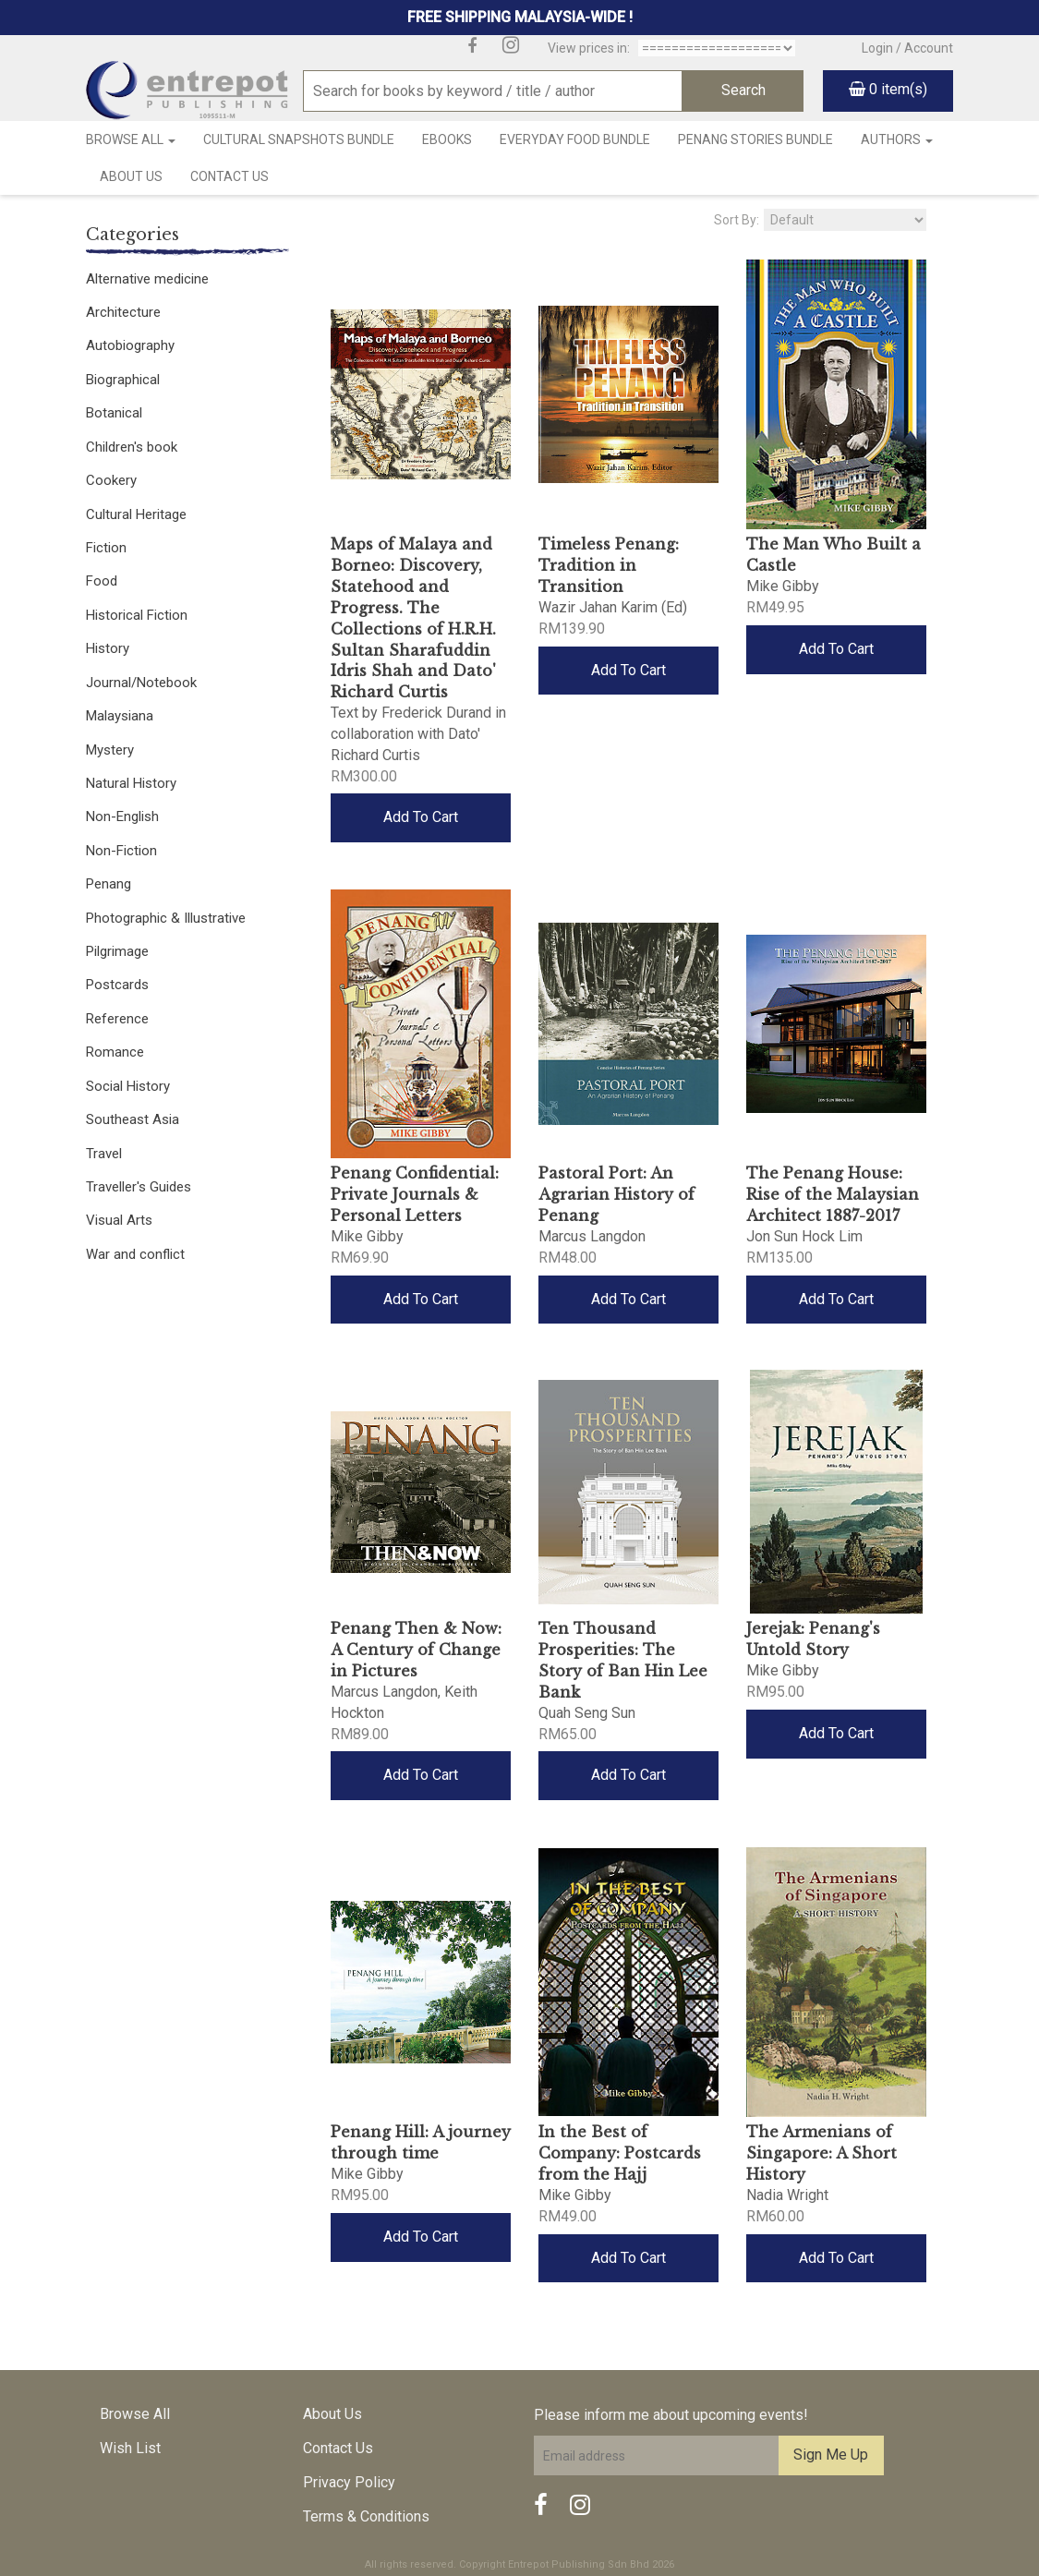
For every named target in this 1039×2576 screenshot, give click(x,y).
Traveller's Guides (138, 1187)
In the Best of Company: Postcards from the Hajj (619, 2152)
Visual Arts (119, 1220)
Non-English (122, 816)
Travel (104, 1153)
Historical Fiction (136, 615)
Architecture (123, 312)
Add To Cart (420, 817)
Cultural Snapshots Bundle (298, 139)
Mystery (110, 750)
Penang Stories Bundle (755, 139)
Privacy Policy (349, 2482)
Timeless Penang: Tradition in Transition (608, 565)
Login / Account (907, 48)
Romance (115, 1052)
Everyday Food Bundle (575, 139)
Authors (897, 139)
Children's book (131, 447)
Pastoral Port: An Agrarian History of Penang (616, 1194)
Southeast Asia (132, 1119)
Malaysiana (119, 715)
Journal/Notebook (141, 682)
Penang (108, 884)
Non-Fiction (121, 850)
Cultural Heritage (136, 514)
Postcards (117, 984)
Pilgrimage (117, 951)
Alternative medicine (147, 279)
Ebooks (447, 139)
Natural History (131, 783)
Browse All (130, 139)
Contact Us (229, 176)
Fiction (106, 547)
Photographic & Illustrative (166, 918)
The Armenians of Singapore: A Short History (821, 2152)
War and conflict (135, 1254)
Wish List (130, 2448)
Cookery (111, 480)
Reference (117, 1018)
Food (101, 581)
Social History (128, 1086)
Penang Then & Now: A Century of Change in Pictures (416, 1649)
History (107, 648)
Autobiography (130, 345)
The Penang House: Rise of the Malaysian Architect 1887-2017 (832, 1194)
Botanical (114, 413)
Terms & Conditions (366, 2516)
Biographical (123, 379)
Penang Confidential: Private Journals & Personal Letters (415, 1194)
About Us (131, 176)
